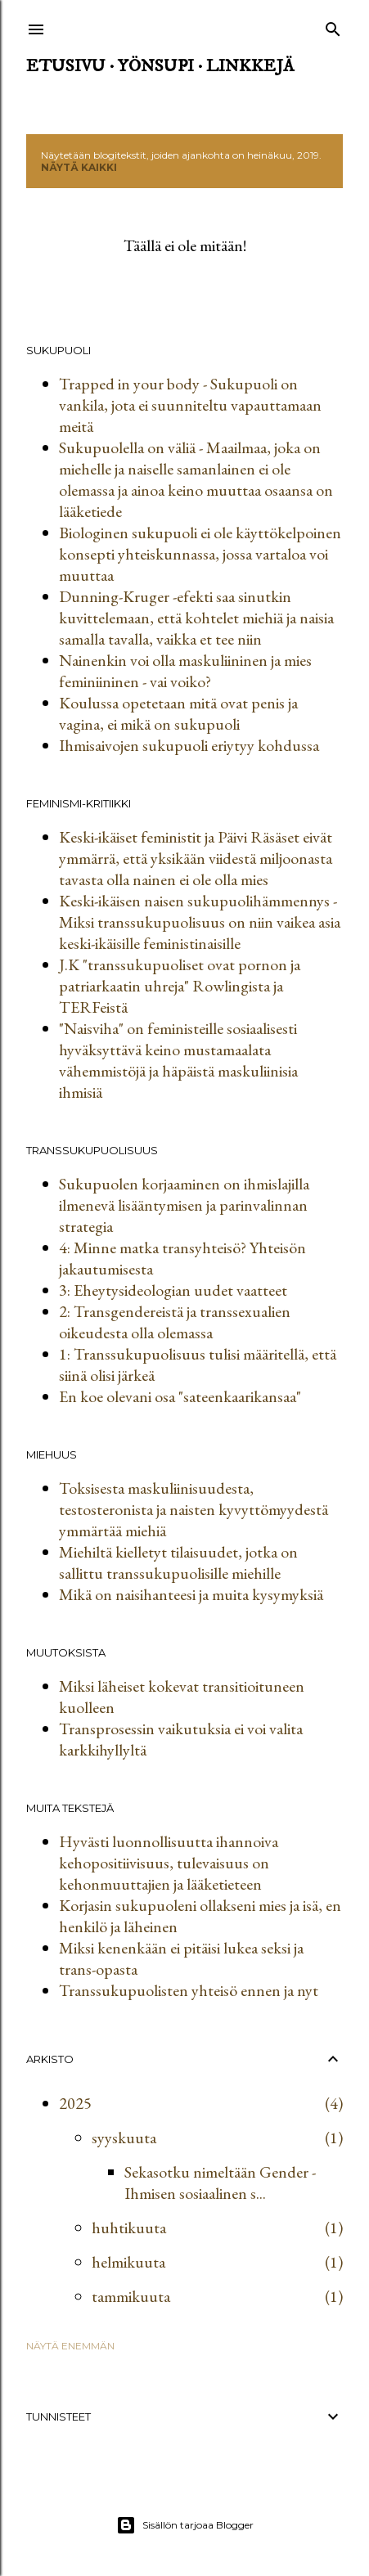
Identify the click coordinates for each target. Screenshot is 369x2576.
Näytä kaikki (79, 167)
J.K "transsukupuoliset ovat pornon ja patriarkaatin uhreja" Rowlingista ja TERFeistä (179, 986)
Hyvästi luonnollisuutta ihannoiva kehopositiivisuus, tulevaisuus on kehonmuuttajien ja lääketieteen (168, 1863)
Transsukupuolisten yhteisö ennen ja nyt (188, 1990)
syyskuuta (124, 2137)
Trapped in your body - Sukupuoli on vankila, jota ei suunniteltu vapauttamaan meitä (190, 405)
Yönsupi (156, 66)
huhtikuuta (129, 2227)
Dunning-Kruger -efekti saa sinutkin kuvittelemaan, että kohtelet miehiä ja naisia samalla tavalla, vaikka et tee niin (196, 618)
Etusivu (66, 66)
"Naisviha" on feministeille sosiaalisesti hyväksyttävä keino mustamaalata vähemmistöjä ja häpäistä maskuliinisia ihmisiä (178, 1060)
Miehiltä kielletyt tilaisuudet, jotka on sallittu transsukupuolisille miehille (178, 1562)
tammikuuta (131, 2296)
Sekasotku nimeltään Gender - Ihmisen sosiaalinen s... (220, 2182)
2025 (75, 2103)
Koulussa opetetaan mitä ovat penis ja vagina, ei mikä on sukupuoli (178, 713)
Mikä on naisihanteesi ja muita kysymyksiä (191, 1594)
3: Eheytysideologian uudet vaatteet (173, 1290)
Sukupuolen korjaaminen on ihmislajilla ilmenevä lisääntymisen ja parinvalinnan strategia (184, 1205)
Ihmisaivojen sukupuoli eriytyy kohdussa (189, 745)
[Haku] (333, 26)
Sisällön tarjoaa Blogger (185, 2525)
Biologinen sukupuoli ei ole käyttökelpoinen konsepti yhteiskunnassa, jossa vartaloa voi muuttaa (200, 554)
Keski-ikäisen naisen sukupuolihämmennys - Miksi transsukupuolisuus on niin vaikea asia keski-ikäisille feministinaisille (199, 922)
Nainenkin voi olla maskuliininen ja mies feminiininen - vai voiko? (185, 671)
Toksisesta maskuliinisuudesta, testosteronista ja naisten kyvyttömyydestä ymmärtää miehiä (193, 1509)
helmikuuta (128, 2262)
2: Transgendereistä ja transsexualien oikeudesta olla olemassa (174, 1322)
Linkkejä (250, 66)
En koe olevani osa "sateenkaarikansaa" (180, 1396)
